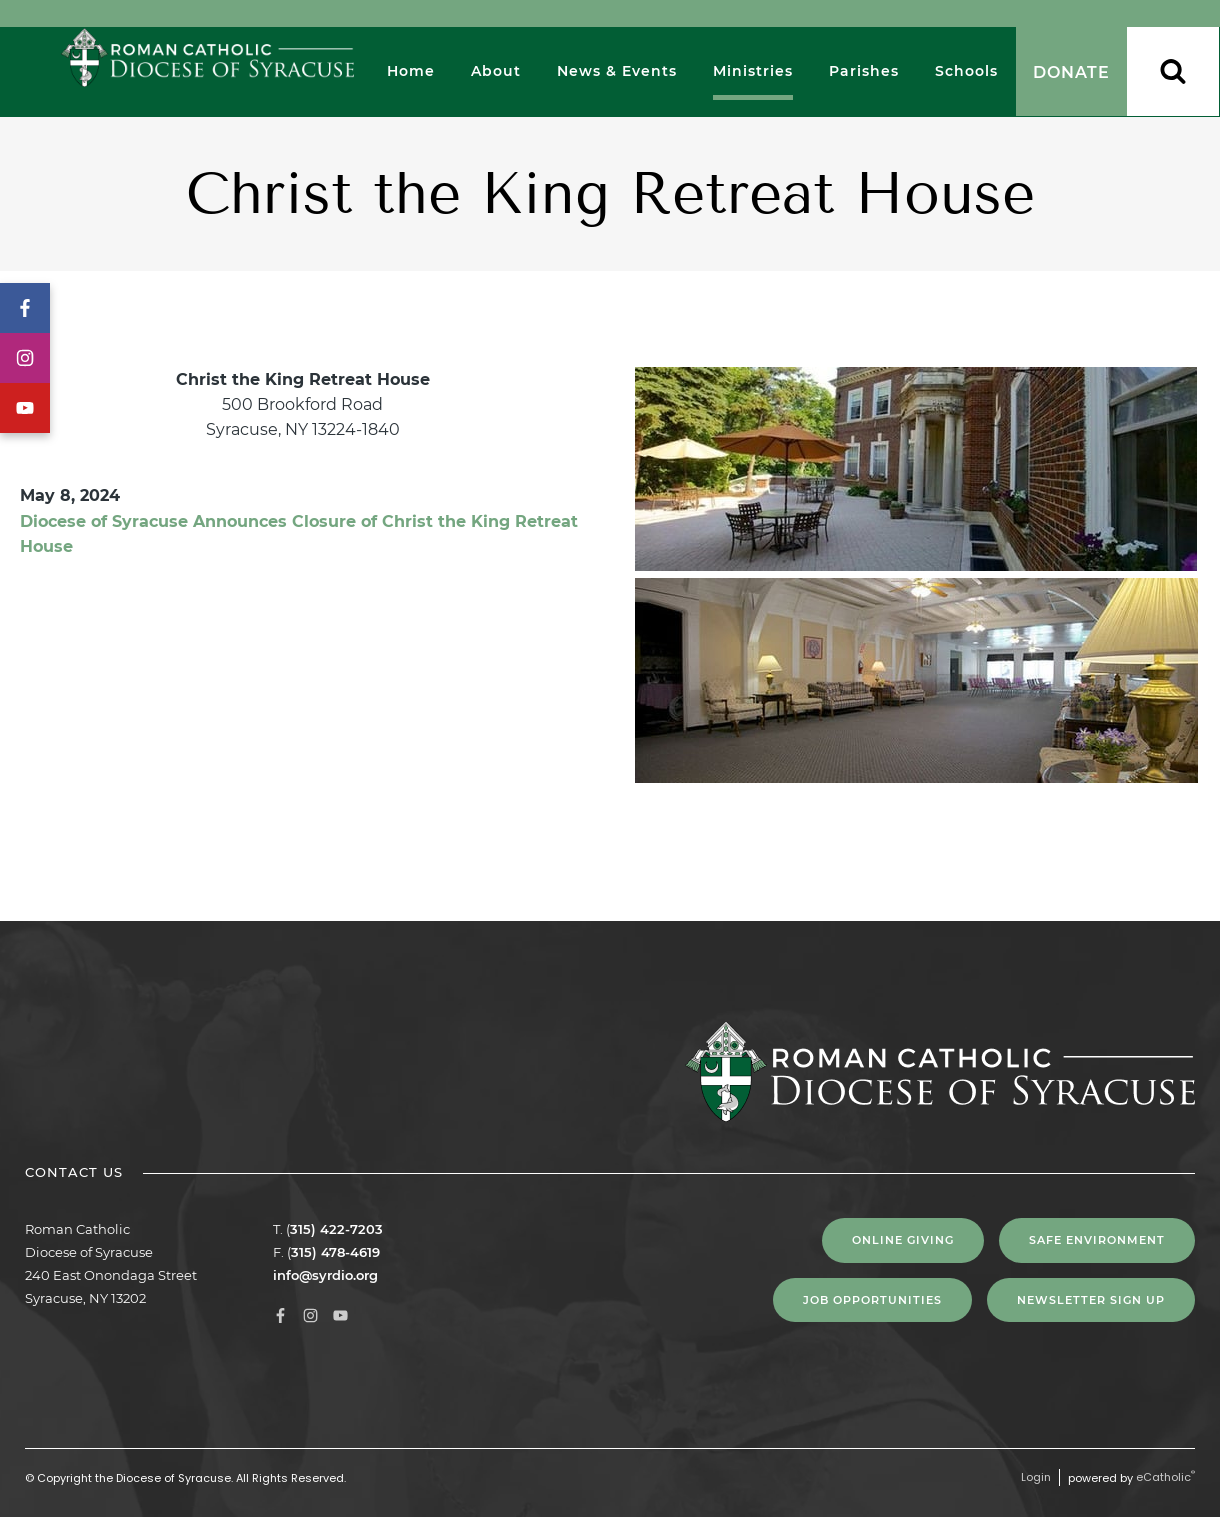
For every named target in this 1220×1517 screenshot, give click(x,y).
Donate (1071, 72)
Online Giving (903, 1240)
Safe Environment (1097, 1240)
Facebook (25, 308)
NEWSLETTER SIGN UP (1091, 1300)
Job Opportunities (872, 1300)
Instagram (25, 358)
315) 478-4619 (335, 1252)
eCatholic (1165, 1477)
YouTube (25, 408)
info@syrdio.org (325, 1275)
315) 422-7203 (336, 1229)
